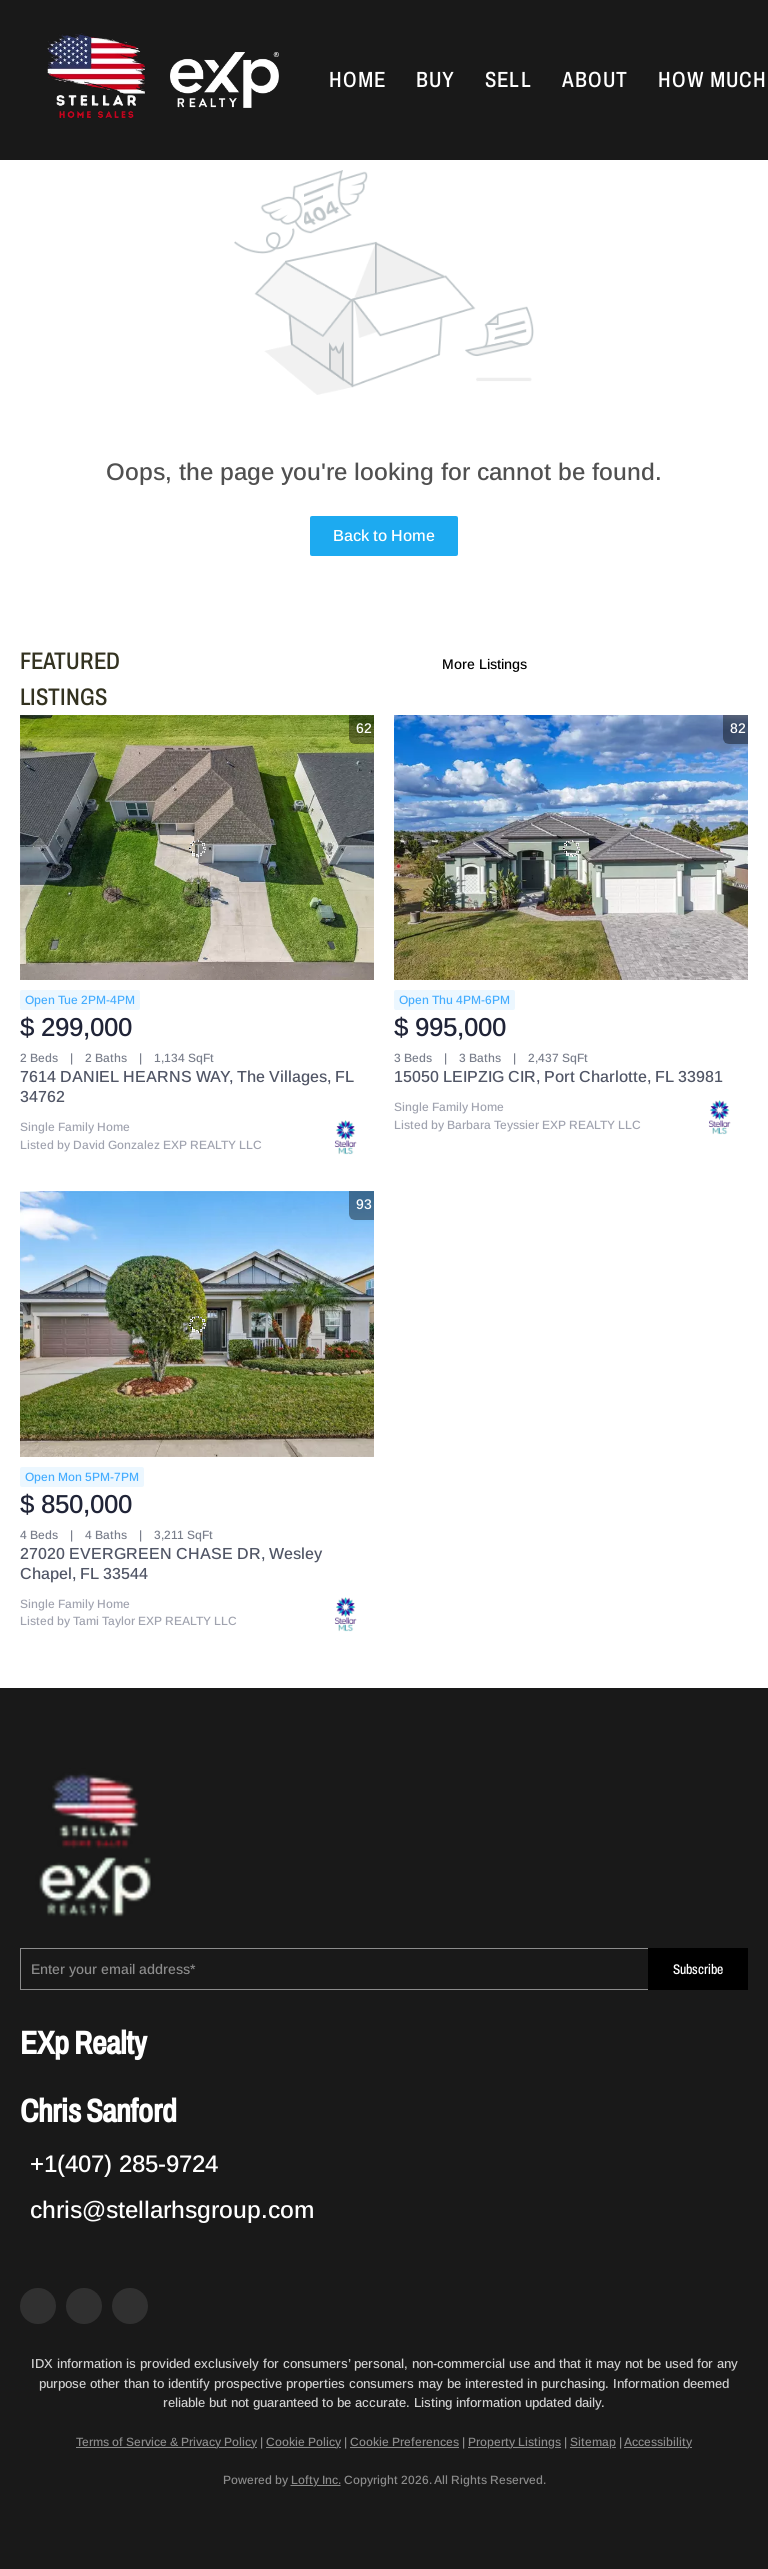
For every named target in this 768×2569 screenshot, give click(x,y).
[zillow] (84, 2306)
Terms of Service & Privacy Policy (166, 2442)
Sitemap (593, 2442)
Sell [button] (508, 80)
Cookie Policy (303, 2442)
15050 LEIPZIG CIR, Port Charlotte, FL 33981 (558, 1076)
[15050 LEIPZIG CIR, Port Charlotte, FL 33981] (571, 848)
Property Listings (514, 2442)
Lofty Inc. (316, 2480)
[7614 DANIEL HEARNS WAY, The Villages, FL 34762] (197, 848)
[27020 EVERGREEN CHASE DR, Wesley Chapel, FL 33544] (197, 1324)
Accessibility (658, 2442)
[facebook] (38, 2306)
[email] (334, 1969)
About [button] (595, 80)
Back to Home (384, 535)
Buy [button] (435, 80)
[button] (94, 80)
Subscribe (698, 1969)
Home (357, 80)
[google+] (130, 2306)
